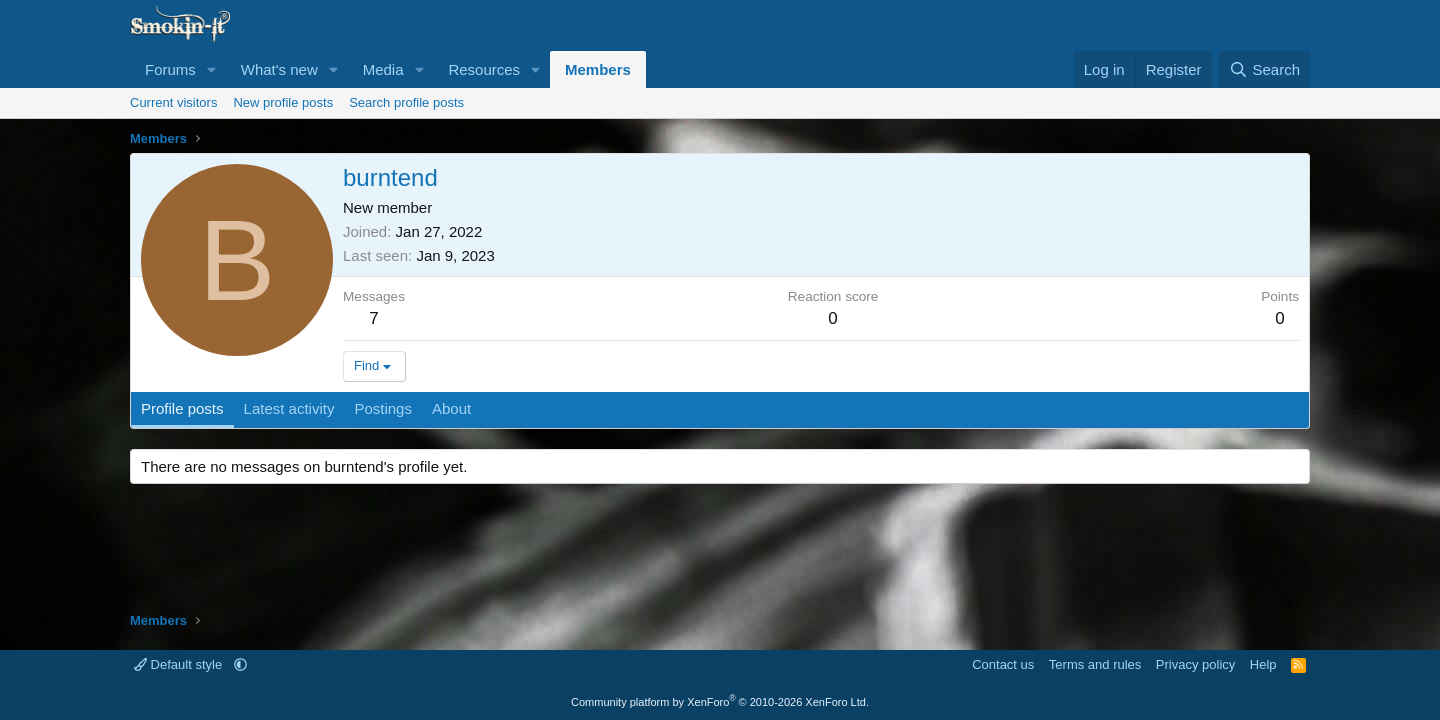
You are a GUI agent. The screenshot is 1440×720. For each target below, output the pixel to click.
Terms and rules (1095, 664)
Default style (180, 664)
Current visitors (173, 102)
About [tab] (451, 408)
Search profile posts (406, 102)
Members (598, 69)
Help (1263, 664)
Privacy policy (1195, 664)
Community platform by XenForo (720, 702)
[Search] (1264, 69)
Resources (484, 69)
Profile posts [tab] (182, 408)
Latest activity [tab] (289, 408)
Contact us (1003, 664)
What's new (279, 69)
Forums (170, 69)
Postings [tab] (383, 408)
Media (383, 69)
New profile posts (283, 102)
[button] (212, 69)
